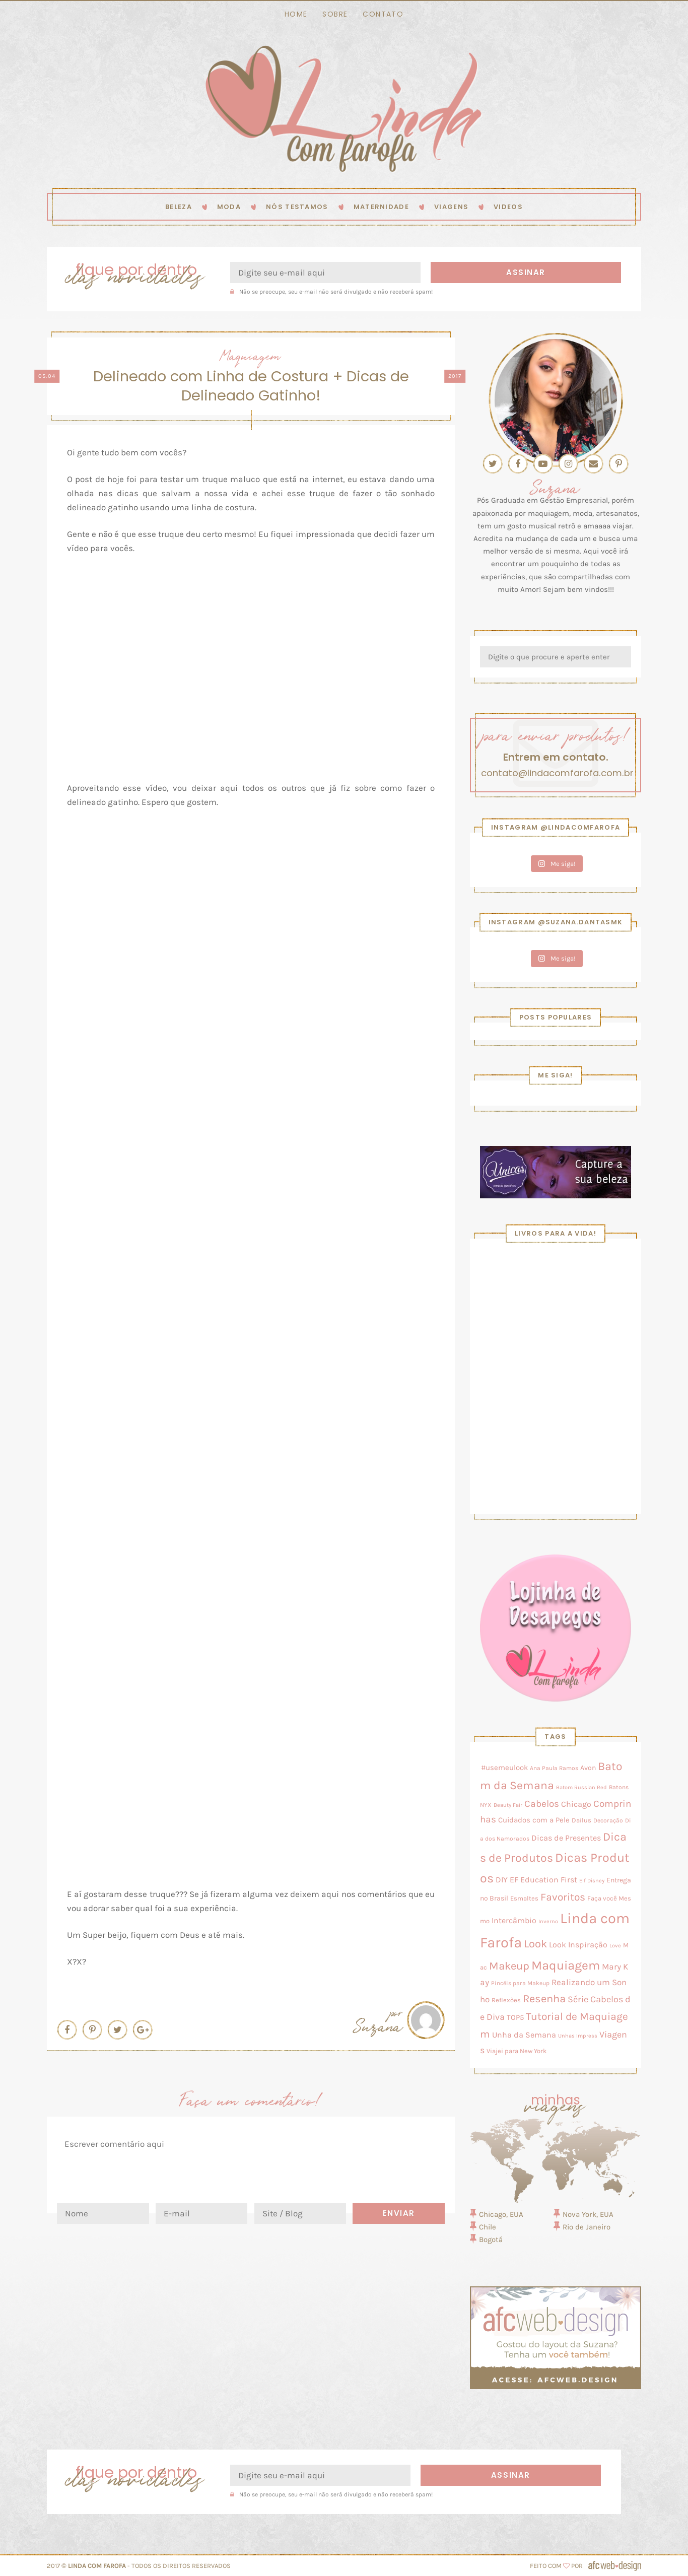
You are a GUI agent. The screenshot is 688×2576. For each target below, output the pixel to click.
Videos (508, 207)
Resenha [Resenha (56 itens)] (544, 1998)
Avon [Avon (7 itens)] (588, 1768)
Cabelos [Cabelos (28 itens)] (541, 1803)
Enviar (399, 2213)
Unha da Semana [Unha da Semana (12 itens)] (524, 2035)
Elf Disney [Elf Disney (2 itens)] (591, 1880)
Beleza (178, 207)
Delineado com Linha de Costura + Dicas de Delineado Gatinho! (251, 386)
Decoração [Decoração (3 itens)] (608, 1820)
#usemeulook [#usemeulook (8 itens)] (504, 1767)
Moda (229, 207)
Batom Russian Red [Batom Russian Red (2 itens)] (581, 1787)
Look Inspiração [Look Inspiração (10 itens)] (578, 1944)
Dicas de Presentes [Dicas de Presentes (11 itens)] (566, 1838)
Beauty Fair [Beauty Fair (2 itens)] (508, 1805)
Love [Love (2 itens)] (615, 1945)
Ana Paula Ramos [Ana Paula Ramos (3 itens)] (554, 1768)
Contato (383, 14)
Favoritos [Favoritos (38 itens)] (562, 1897)
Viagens (451, 207)
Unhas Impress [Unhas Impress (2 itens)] (577, 2035)
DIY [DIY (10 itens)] (502, 1879)
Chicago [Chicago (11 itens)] (576, 1804)
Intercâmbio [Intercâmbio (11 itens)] (514, 1920)
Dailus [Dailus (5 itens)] (581, 1820)
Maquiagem (251, 355)
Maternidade (381, 207)
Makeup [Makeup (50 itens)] (509, 1965)
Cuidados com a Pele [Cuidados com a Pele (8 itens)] (534, 1819)
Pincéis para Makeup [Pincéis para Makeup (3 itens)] (520, 1983)
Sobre (335, 14)
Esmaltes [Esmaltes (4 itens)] (524, 1898)
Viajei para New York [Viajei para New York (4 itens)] (516, 2051)
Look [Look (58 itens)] (535, 1943)
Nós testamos (297, 207)
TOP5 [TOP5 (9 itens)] (515, 2017)
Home (296, 14)
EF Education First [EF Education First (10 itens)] (543, 1879)
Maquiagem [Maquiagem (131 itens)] (565, 1965)
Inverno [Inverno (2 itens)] (548, 1921)
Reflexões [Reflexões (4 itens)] (506, 2000)
